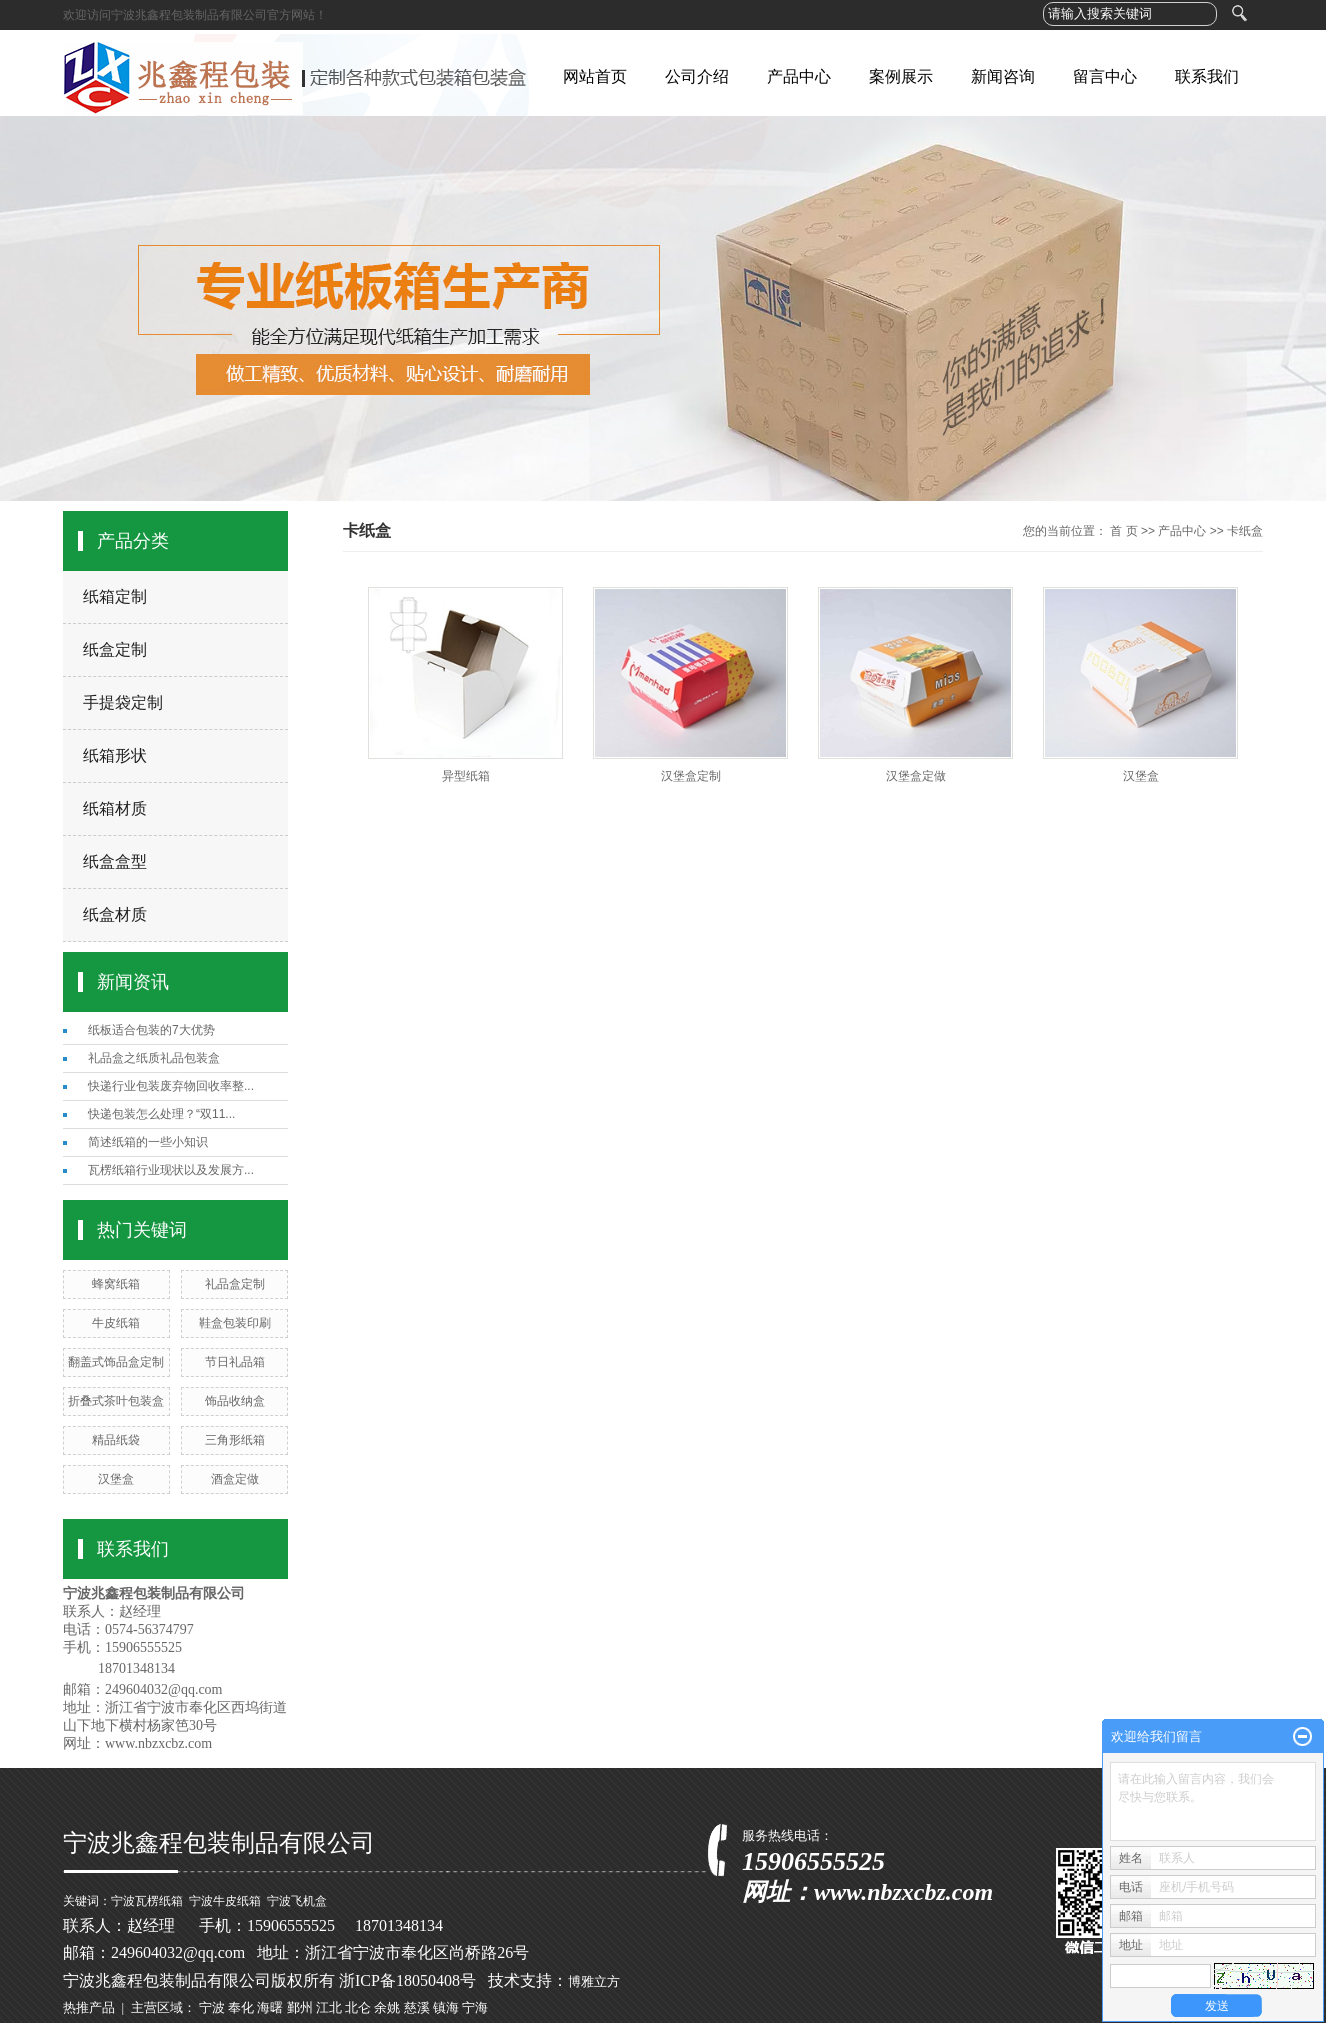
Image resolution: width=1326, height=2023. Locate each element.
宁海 (475, 2007)
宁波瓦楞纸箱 (147, 1901)
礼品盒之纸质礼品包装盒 (154, 1058)
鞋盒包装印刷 (235, 1323)
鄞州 (300, 2007)
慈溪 (417, 2007)
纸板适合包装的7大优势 (151, 1030)
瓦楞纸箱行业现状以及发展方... (171, 1170)
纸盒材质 (115, 914)
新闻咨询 (1003, 76)
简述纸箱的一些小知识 (148, 1142)
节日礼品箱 (235, 1362)
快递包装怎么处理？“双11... (161, 1114)
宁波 (212, 2007)
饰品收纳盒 (235, 1401)
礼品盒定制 (235, 1284)
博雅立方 (594, 1981)
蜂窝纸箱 (116, 1284)
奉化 (241, 2007)
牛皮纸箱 (116, 1323)
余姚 (387, 2007)
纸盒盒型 (115, 861)
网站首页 (595, 76)
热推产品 (89, 2007)
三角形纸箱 (235, 1440)
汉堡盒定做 (916, 776)
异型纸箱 (466, 776)
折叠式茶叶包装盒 (116, 1401)
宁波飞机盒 (297, 1901)
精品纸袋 (116, 1440)
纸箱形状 (115, 755)
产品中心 (799, 76)
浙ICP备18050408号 (407, 1980)
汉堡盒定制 (691, 776)
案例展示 (901, 76)
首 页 (1123, 531)
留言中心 (1105, 76)
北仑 (358, 2007)
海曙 (270, 2007)
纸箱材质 (115, 808)
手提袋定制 (123, 702)
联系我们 (1207, 76)
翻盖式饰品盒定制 (116, 1362)
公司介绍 (697, 76)
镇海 (446, 2007)
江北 (329, 2007)
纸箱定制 (115, 596)
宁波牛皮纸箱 (225, 1901)
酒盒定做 (235, 1479)
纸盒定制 (115, 649)
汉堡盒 (116, 1479)
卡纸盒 (1245, 531)
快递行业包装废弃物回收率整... (171, 1086)
